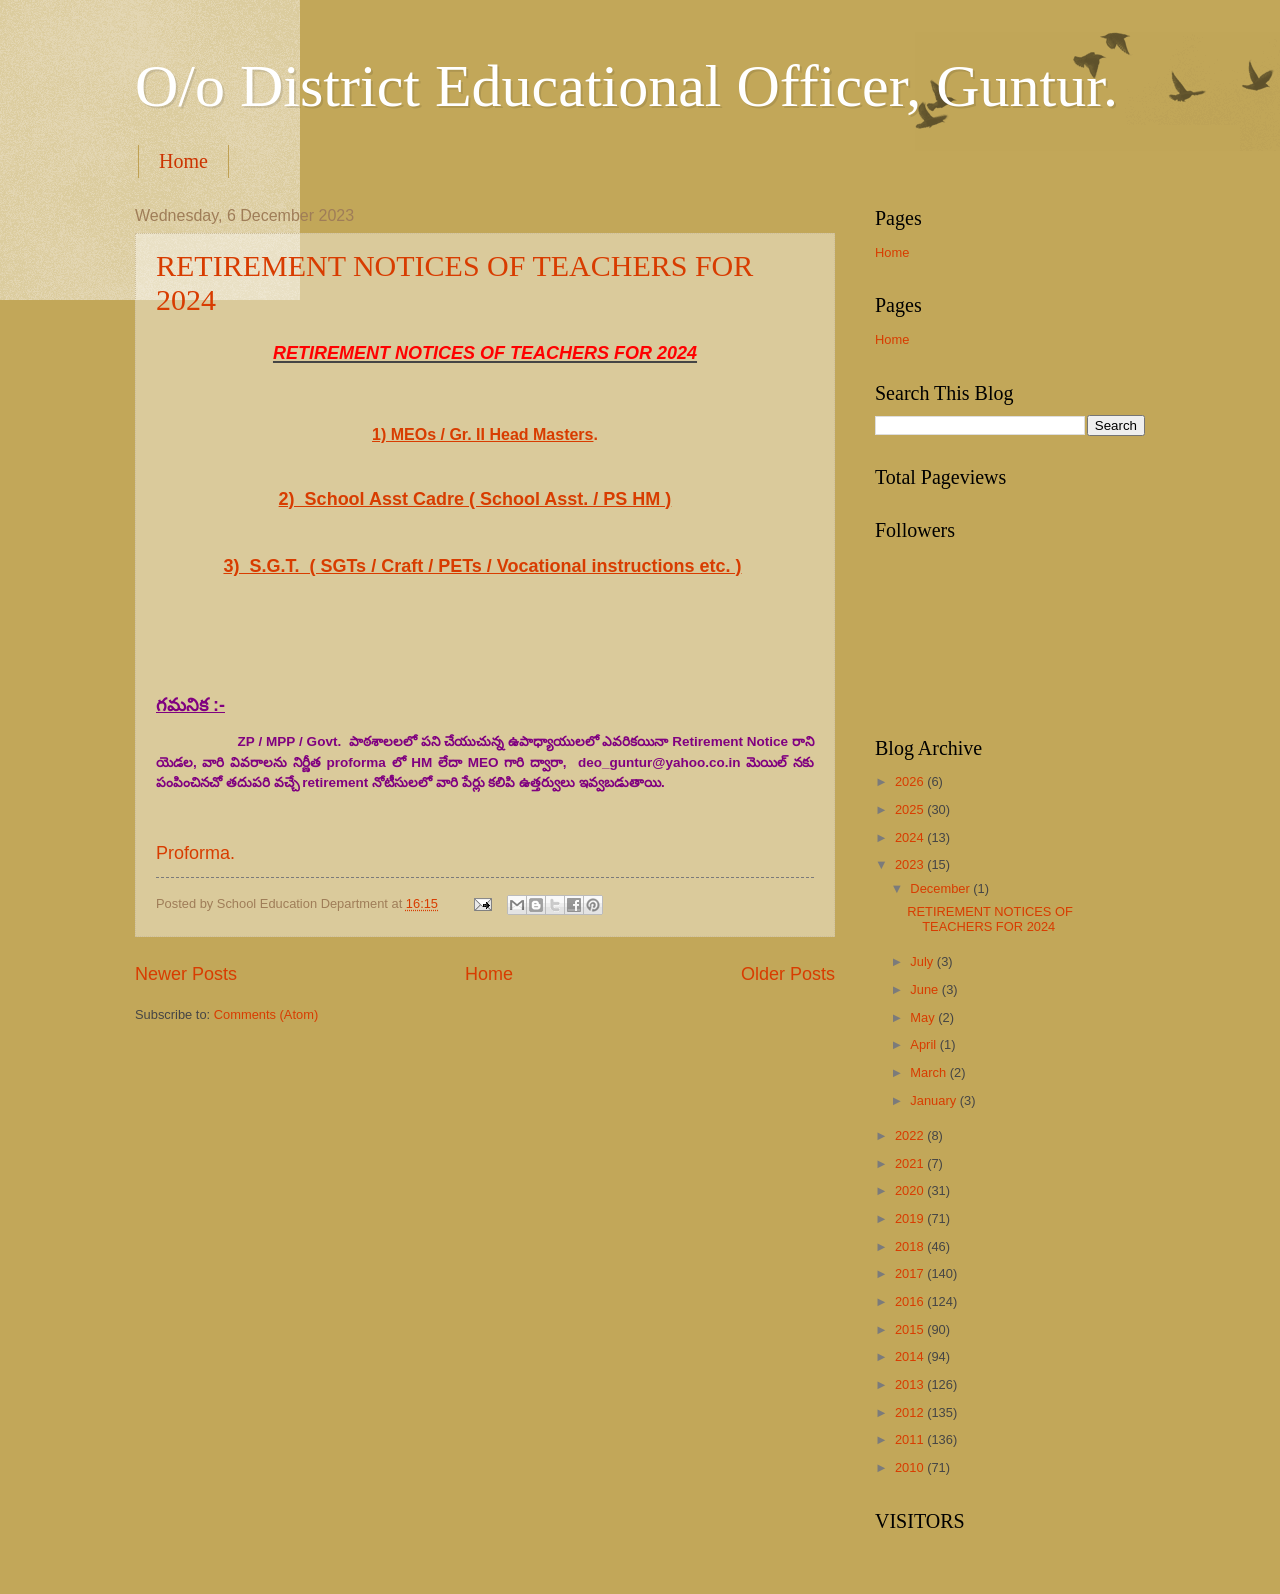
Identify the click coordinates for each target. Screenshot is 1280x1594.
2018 (911, 1246)
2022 (911, 1135)
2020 (911, 1190)
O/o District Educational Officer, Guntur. (626, 86)
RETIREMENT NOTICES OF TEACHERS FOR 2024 (990, 919)
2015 (911, 1329)
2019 (911, 1218)
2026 (911, 781)
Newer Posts (186, 974)
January (934, 1100)
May (924, 1017)
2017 (911, 1273)
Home (183, 161)
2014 (911, 1356)
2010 (911, 1467)
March (929, 1072)
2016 (911, 1301)
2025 (911, 809)
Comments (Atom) (266, 1014)
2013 (911, 1384)
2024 (911, 837)
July (923, 961)
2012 (911, 1412)
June (926, 989)
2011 (911, 1439)
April (924, 1044)
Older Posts (788, 974)
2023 (911, 864)
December (941, 888)
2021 (911, 1163)
